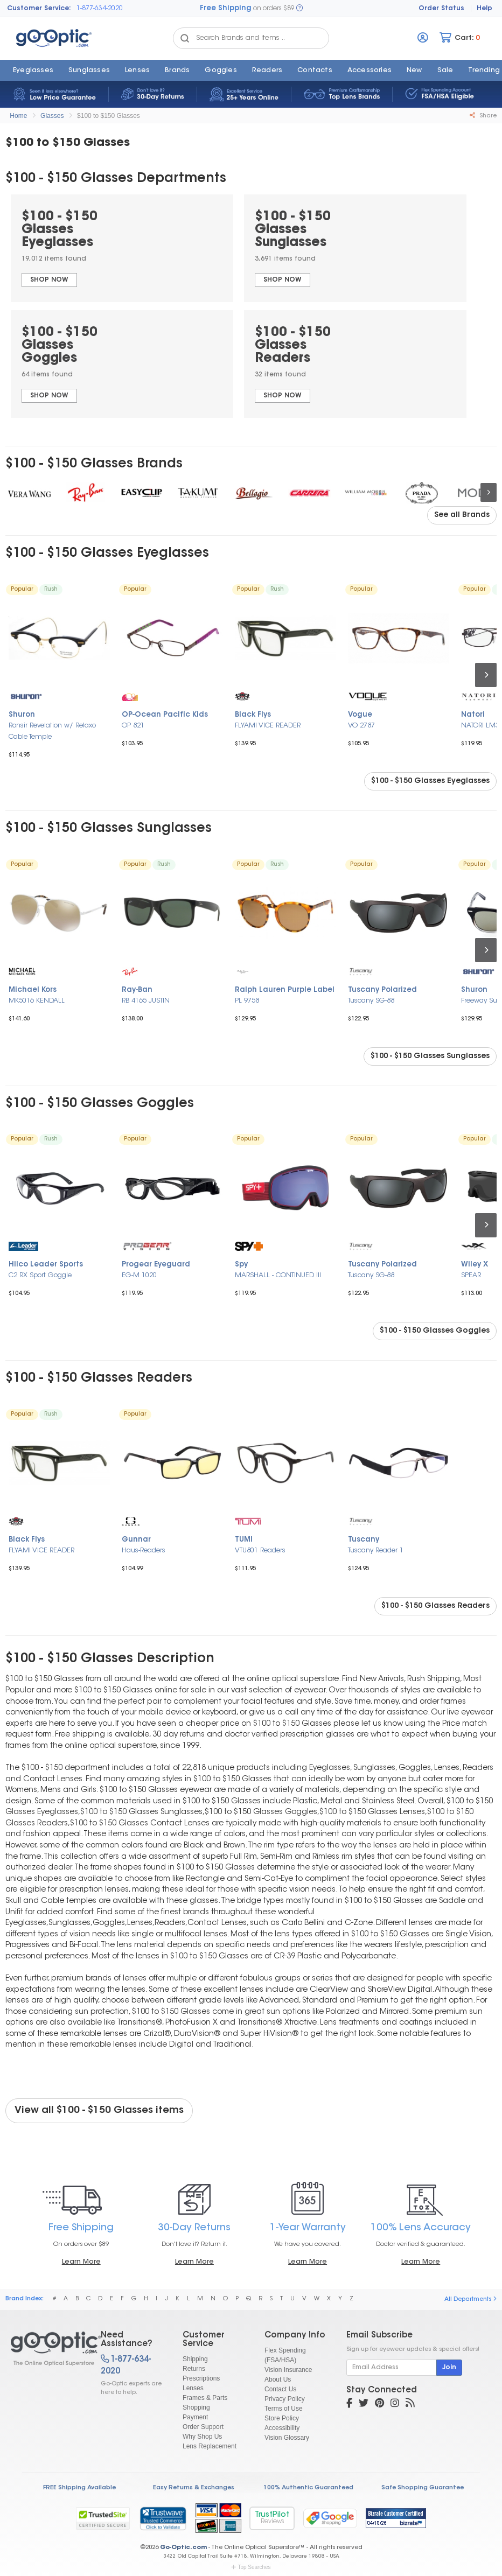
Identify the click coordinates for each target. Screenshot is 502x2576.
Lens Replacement (209, 2446)
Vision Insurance (288, 2370)
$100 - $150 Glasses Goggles (435, 1331)
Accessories (369, 70)
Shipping (195, 2359)
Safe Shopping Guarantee (422, 2488)
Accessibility (281, 2428)
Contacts (314, 70)
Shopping (196, 2407)
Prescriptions (201, 2378)
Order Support (203, 2427)
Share (483, 116)
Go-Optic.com (183, 2548)
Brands (177, 70)
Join (449, 2367)
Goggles (220, 70)
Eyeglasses (33, 70)
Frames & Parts (205, 2398)
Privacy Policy (284, 2399)
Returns (194, 2368)
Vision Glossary (286, 2437)
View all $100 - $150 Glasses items (99, 2111)
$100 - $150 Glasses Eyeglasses (430, 781)
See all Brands (462, 515)
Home (18, 116)
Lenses (137, 70)
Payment (195, 2417)
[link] (162, 2518)
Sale (445, 70)
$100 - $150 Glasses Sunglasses (430, 1056)
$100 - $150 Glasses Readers (435, 1606)
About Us (277, 2379)
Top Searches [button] (250, 2567)
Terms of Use (283, 2408)
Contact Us (280, 2389)
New (414, 70)
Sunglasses (89, 70)
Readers (267, 70)
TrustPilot (272, 2518)
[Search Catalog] (184, 38)
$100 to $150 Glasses (108, 116)
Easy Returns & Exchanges (193, 2488)
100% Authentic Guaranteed (308, 2488)
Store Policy (281, 2418)
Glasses (52, 116)
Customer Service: (39, 8)
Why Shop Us (202, 2436)
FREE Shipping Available (79, 2488)
